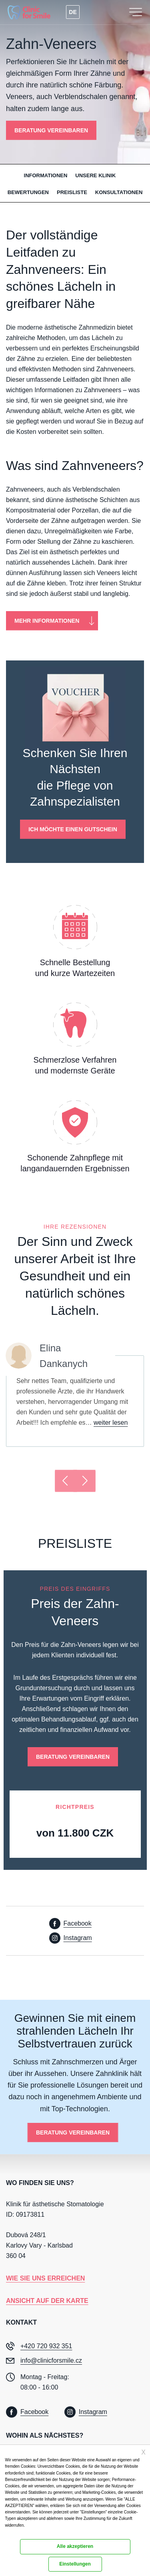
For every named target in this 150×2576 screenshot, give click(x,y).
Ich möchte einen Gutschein (72, 829)
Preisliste (72, 192)
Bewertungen (28, 192)
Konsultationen (118, 192)
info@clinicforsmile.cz (51, 2360)
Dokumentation (16, 2533)
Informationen (46, 175)
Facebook (78, 1923)
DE (72, 12)
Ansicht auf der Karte (47, 2300)
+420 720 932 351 (46, 2346)
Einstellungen (75, 2564)
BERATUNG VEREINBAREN (51, 130)
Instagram (78, 1937)
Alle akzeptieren (75, 2546)
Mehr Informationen (46, 621)
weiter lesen (111, 1422)
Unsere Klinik (95, 175)
